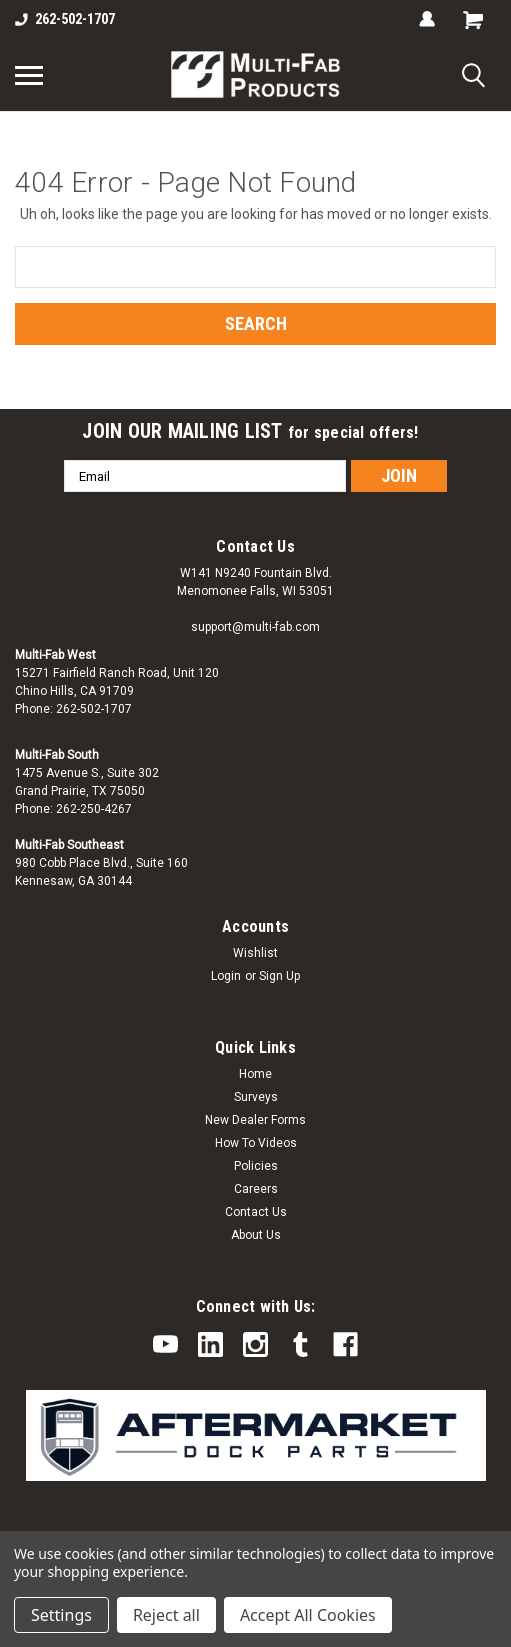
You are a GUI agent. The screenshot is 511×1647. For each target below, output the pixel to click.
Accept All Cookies (308, 1615)
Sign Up (279, 976)
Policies (256, 1166)
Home (255, 1074)
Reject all (166, 1615)
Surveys (256, 1097)
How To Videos (256, 1143)
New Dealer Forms (255, 1120)
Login (226, 976)
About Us (256, 1235)
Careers (256, 1189)
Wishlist (255, 953)
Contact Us (256, 1212)
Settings (61, 1615)
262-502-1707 (65, 19)
